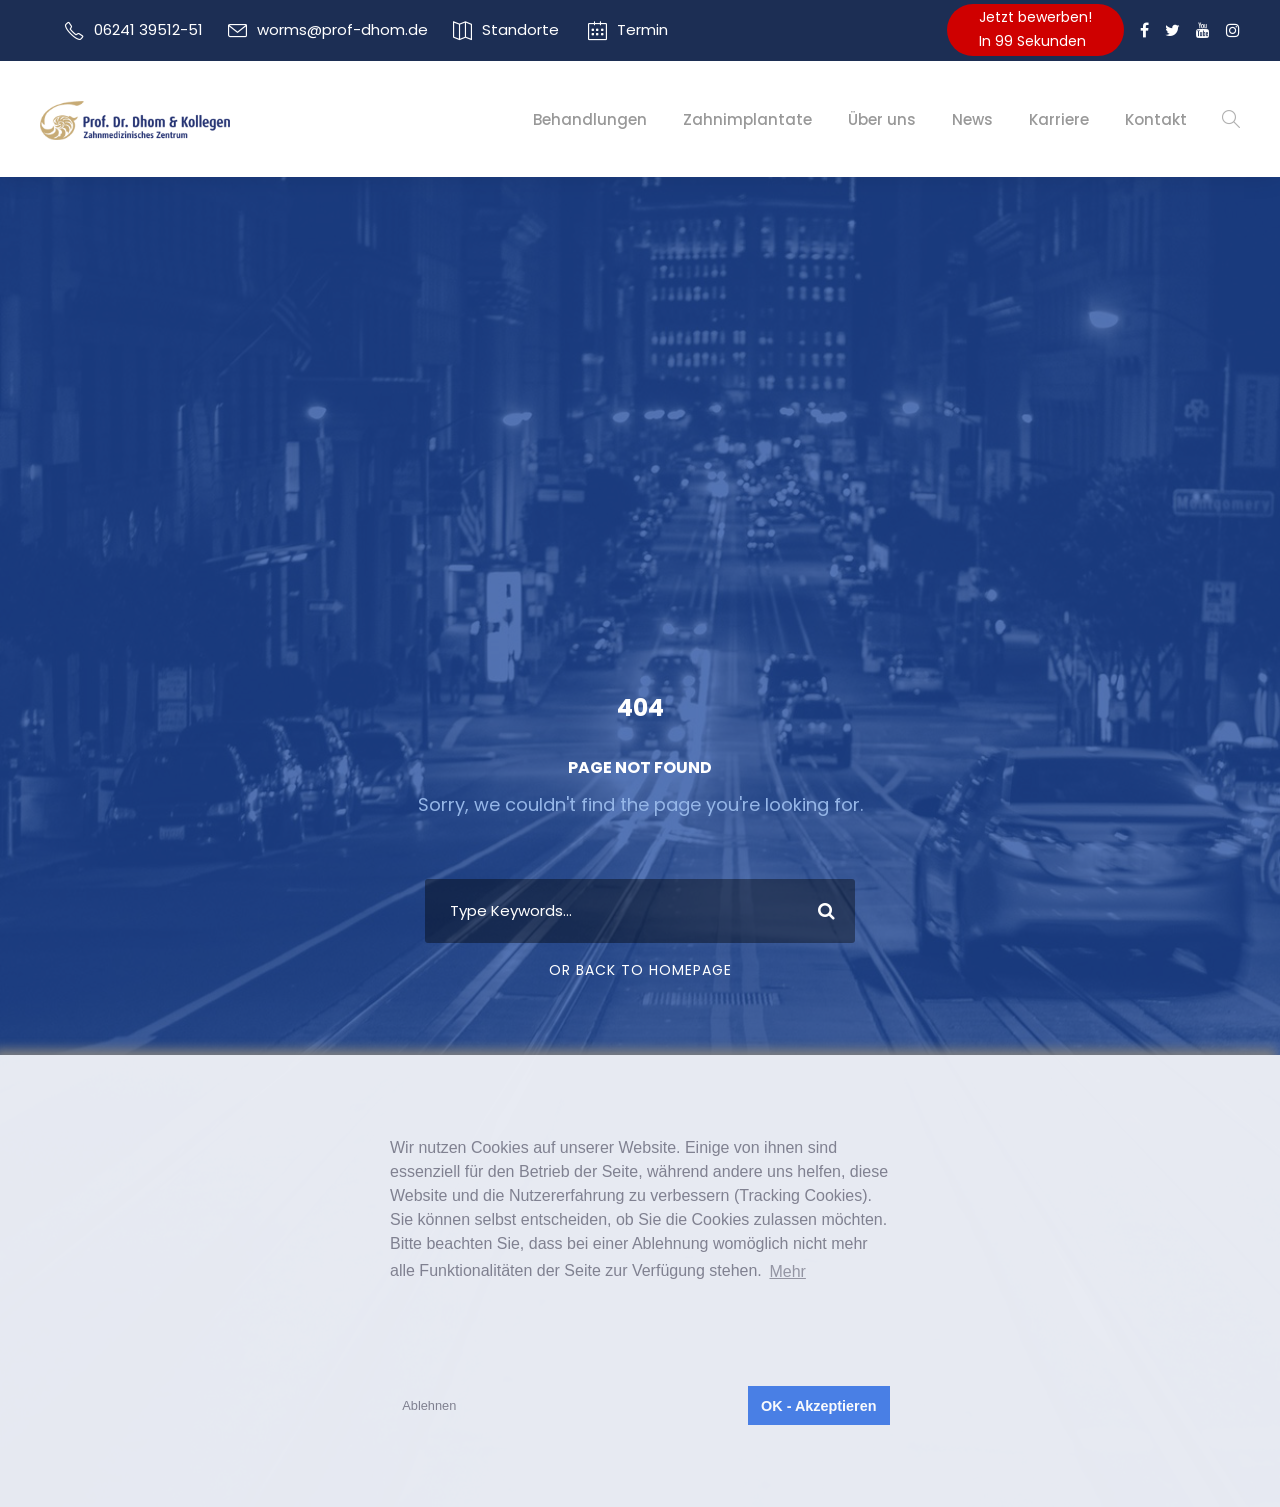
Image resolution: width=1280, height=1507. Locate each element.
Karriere (1059, 119)
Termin (642, 29)
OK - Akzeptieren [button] (818, 1406)
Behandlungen (590, 119)
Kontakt (1156, 119)
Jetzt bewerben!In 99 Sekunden (1035, 29)
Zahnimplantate (747, 119)
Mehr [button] (787, 1271)
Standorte (520, 29)
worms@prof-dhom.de (342, 29)
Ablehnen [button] (429, 1405)
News (972, 119)
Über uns (882, 119)
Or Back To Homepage (640, 970)
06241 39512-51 (148, 29)
